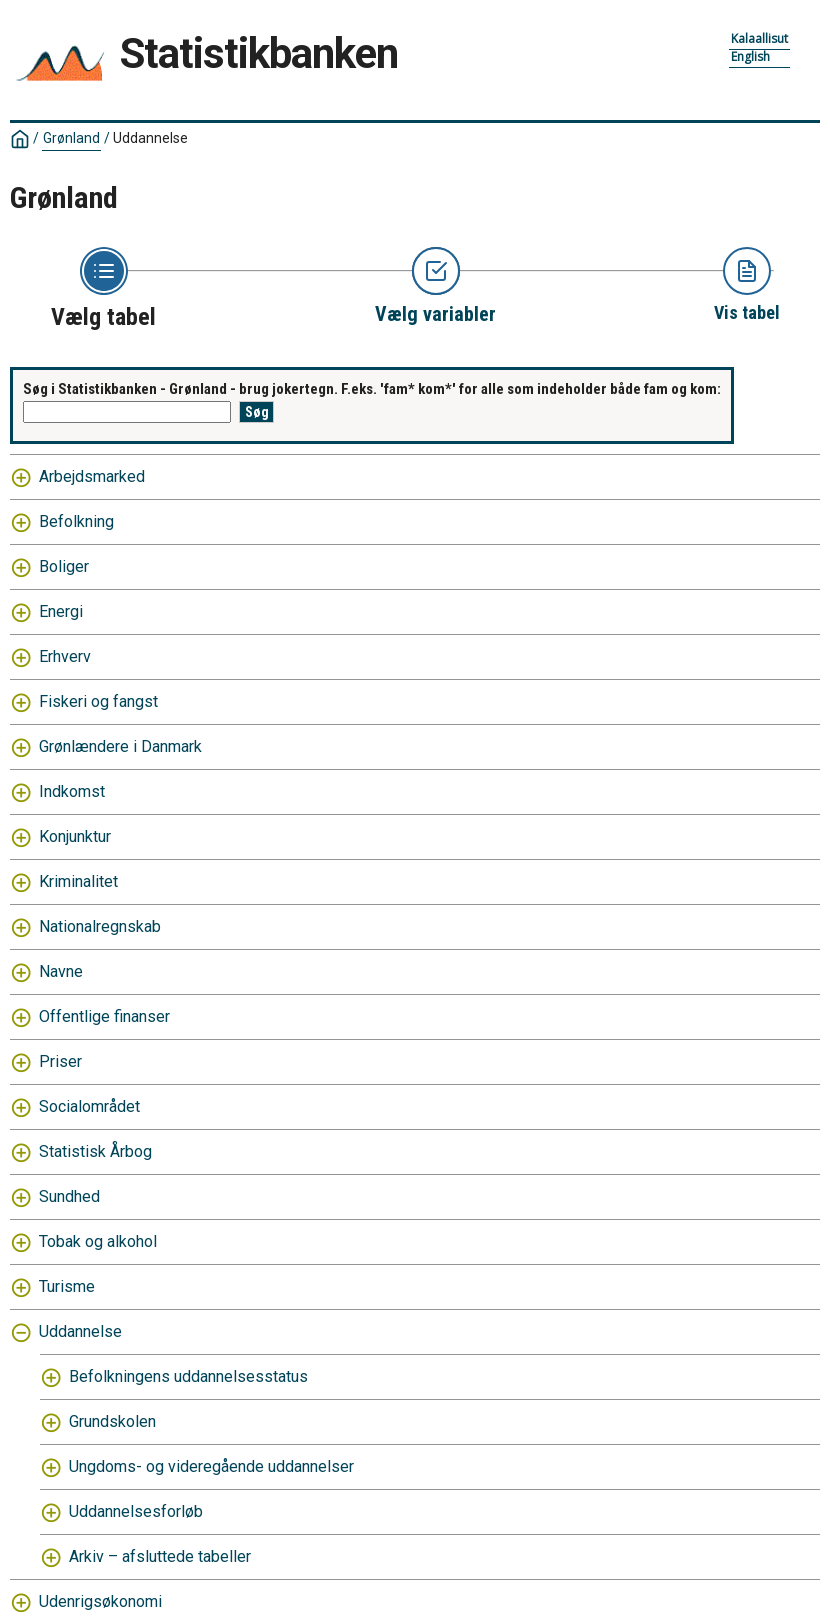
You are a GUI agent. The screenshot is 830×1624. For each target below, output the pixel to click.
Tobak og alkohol (98, 1241)
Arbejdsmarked (92, 476)
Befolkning (76, 521)
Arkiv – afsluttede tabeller (160, 1556)
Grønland (71, 138)
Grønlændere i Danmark (120, 746)
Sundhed (69, 1196)
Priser (60, 1061)
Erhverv (65, 656)
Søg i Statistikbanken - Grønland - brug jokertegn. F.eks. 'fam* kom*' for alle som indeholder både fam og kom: (372, 389)
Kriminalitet (78, 881)
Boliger (64, 566)
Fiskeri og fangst (98, 701)
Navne (61, 971)
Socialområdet (89, 1106)
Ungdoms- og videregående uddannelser (211, 1466)
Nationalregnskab (100, 926)
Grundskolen (112, 1421)
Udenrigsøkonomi (100, 1601)
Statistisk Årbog (95, 1151)
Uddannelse (150, 138)
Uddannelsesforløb (136, 1511)
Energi (61, 611)
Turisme (67, 1286)
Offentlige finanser (104, 1016)
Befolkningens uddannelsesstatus (188, 1376)
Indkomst (72, 791)
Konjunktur (75, 836)
